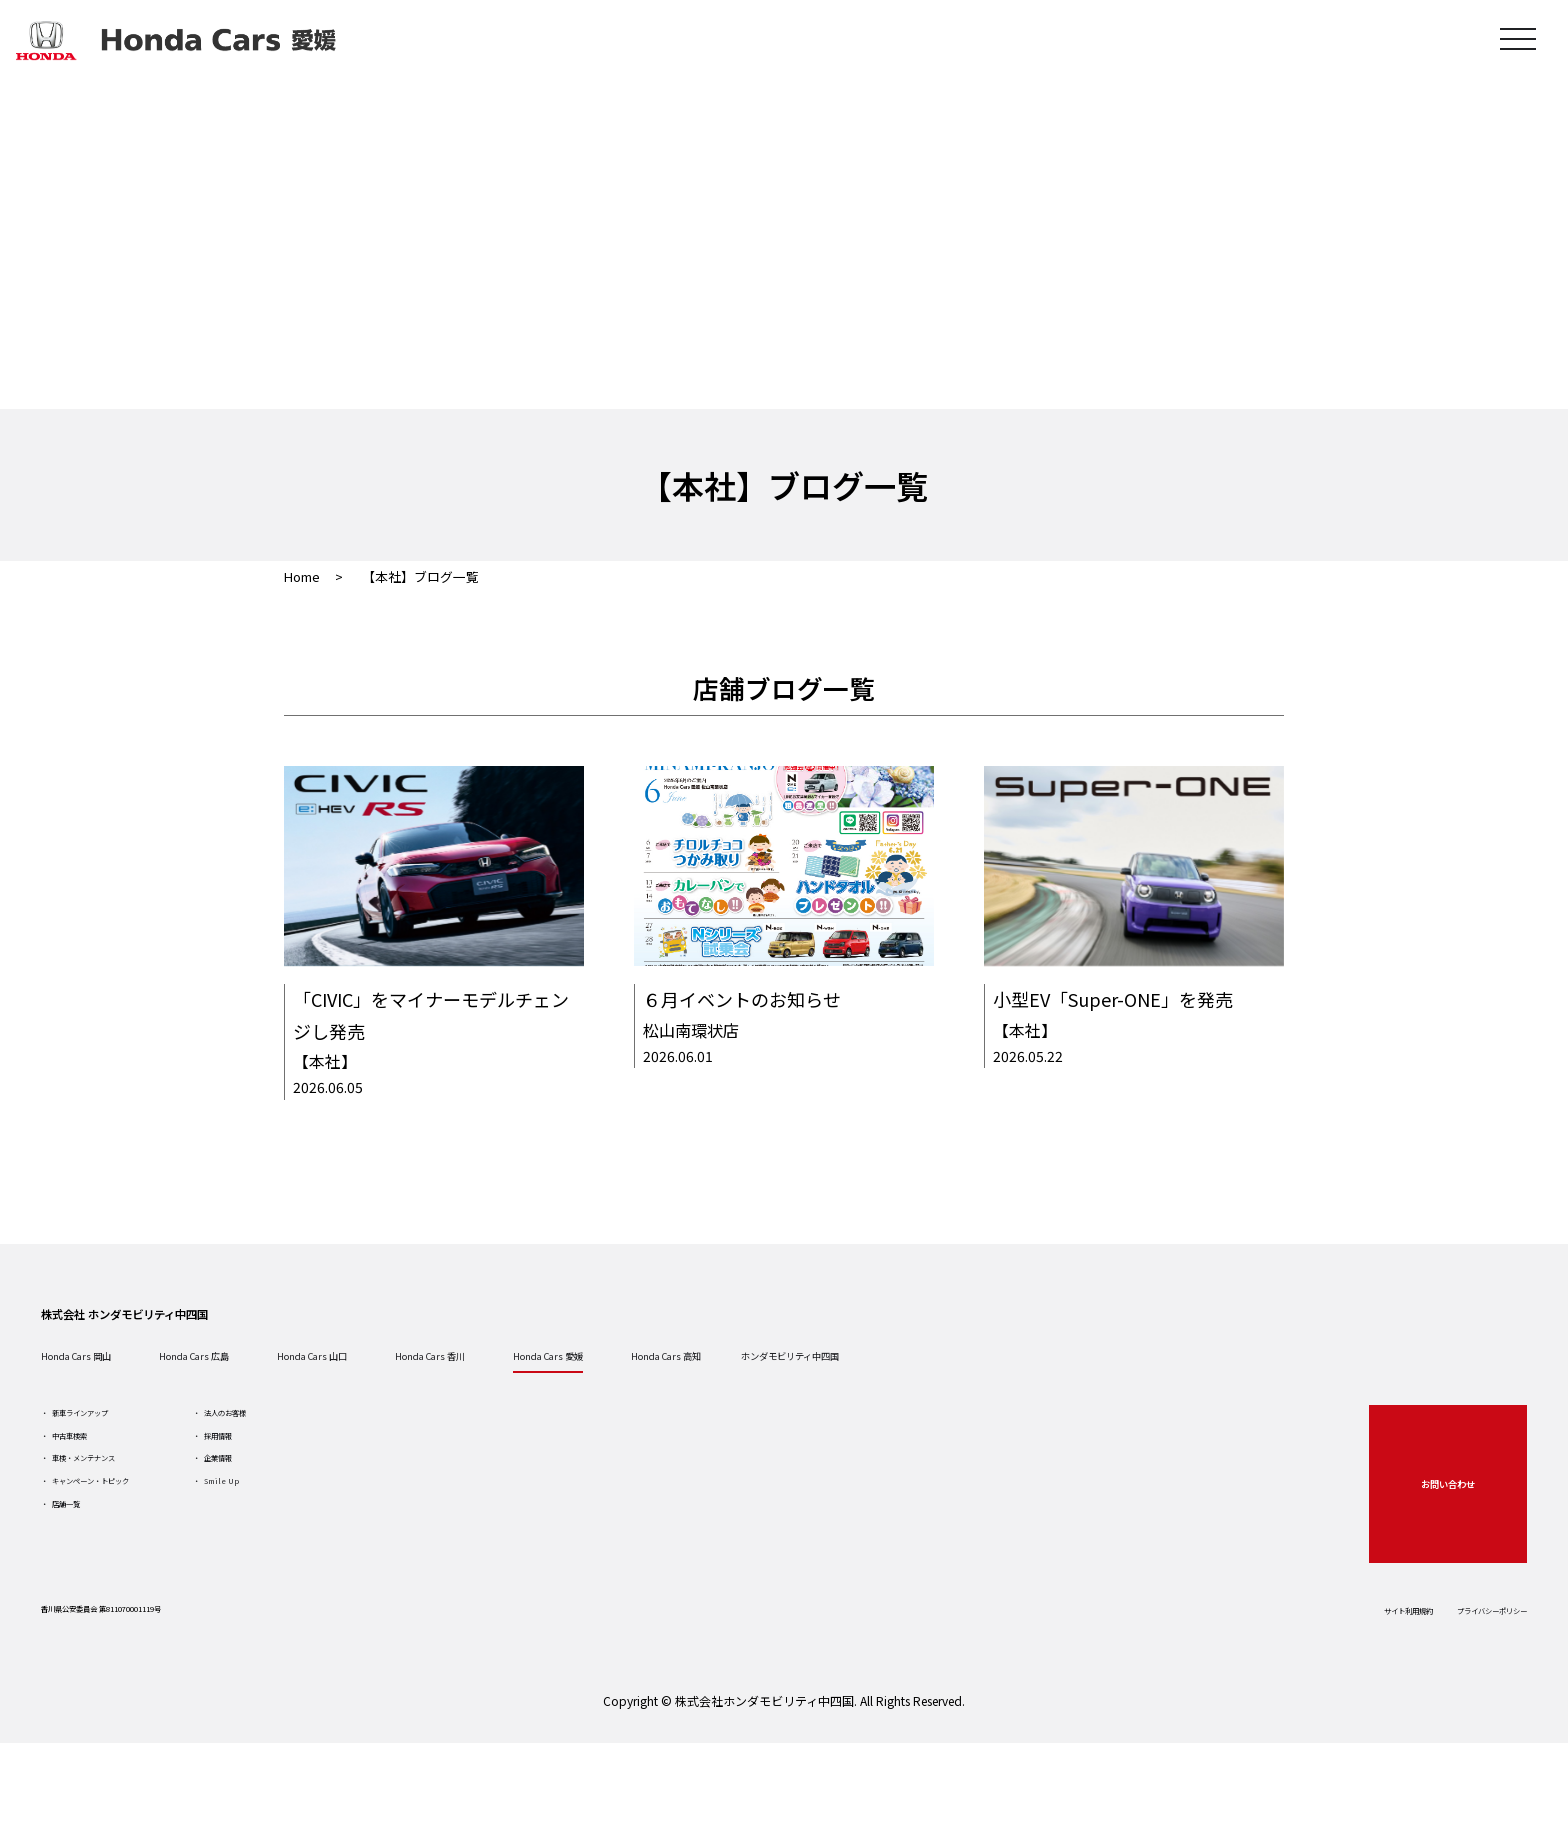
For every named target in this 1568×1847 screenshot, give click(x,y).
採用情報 (345, 1509)
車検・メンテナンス (145, 1545)
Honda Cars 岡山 (132, 1401)
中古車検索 (117, 1509)
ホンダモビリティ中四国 (1258, 1401)
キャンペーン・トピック (158, 1581)
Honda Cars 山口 (500, 1401)
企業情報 (345, 1545)
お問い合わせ (1425, 1550)
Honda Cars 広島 (316, 1401)
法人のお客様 (359, 1473)
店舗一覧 (110, 1617)
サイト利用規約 (1291, 1685)
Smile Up (347, 1581)
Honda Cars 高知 (1052, 1401)
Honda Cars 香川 (684, 1401)
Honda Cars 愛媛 (868, 1401)
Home (302, 576)
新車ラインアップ (138, 1473)
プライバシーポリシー (1434, 1685)
